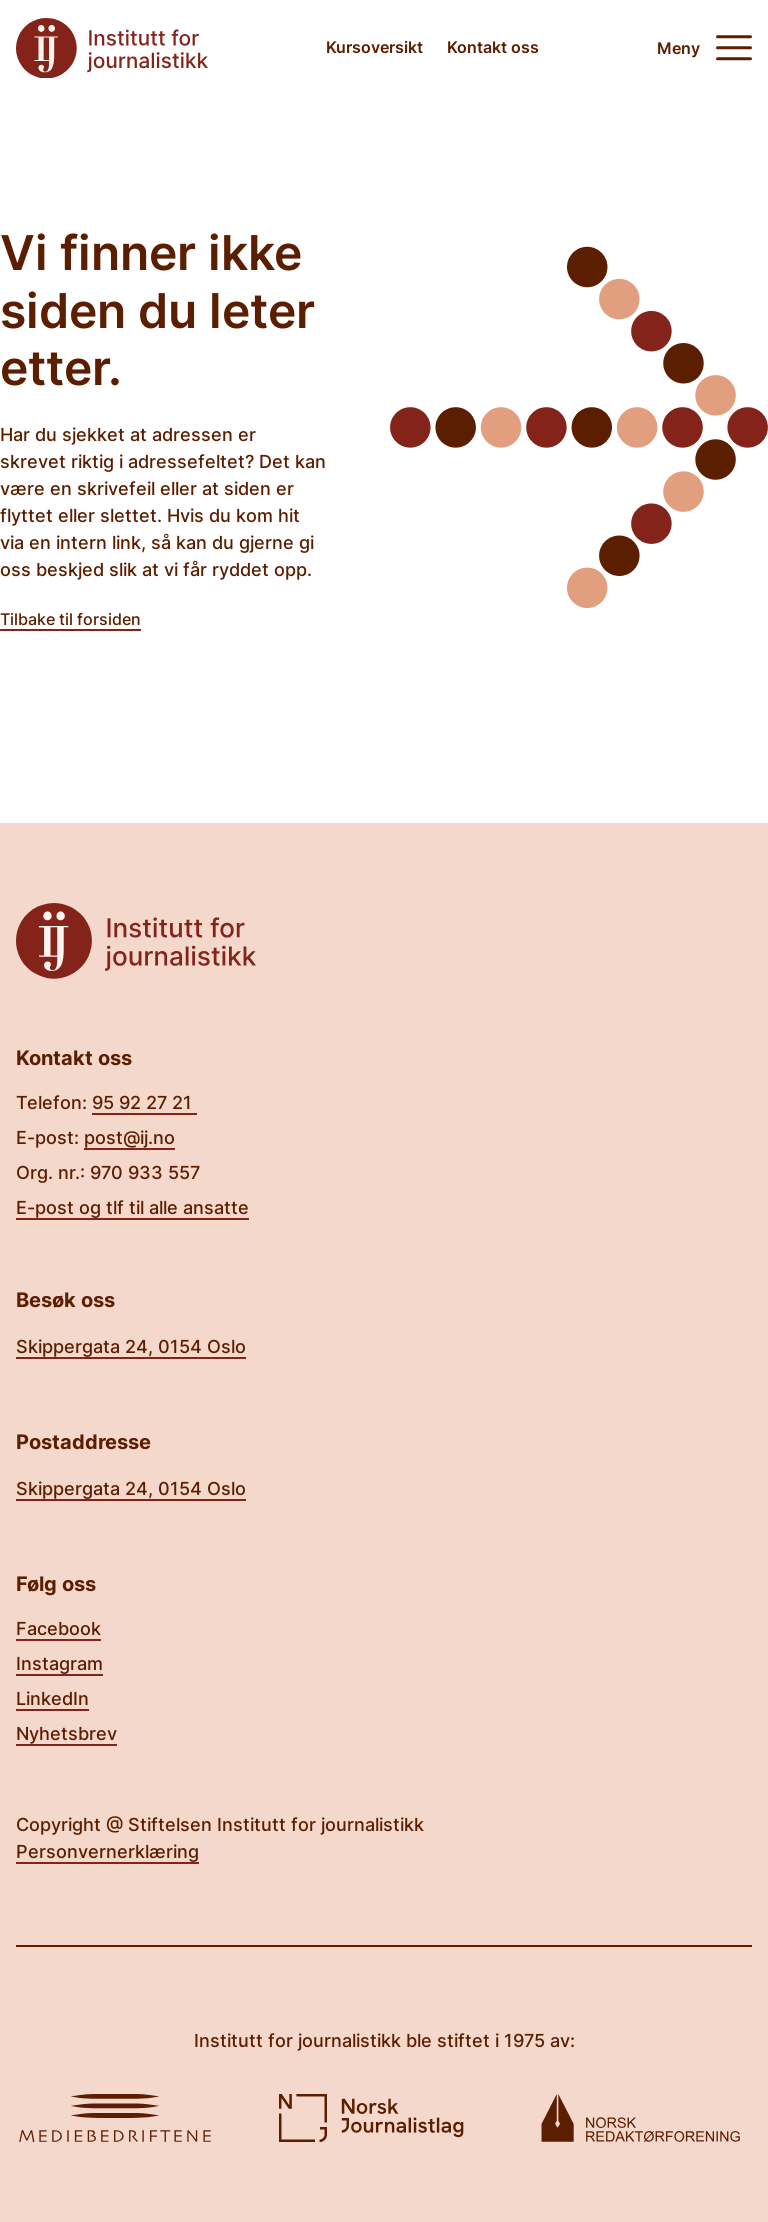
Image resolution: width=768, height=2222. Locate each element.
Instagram (59, 1663)
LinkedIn (52, 1698)
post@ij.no (129, 1137)
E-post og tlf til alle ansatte (132, 1207)
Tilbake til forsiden (70, 619)
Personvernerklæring (107, 1851)
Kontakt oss (493, 47)
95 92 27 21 (144, 1102)
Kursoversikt (374, 47)
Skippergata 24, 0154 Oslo (131, 1346)
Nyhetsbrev (66, 1733)
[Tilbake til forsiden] (112, 48)
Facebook (58, 1628)
